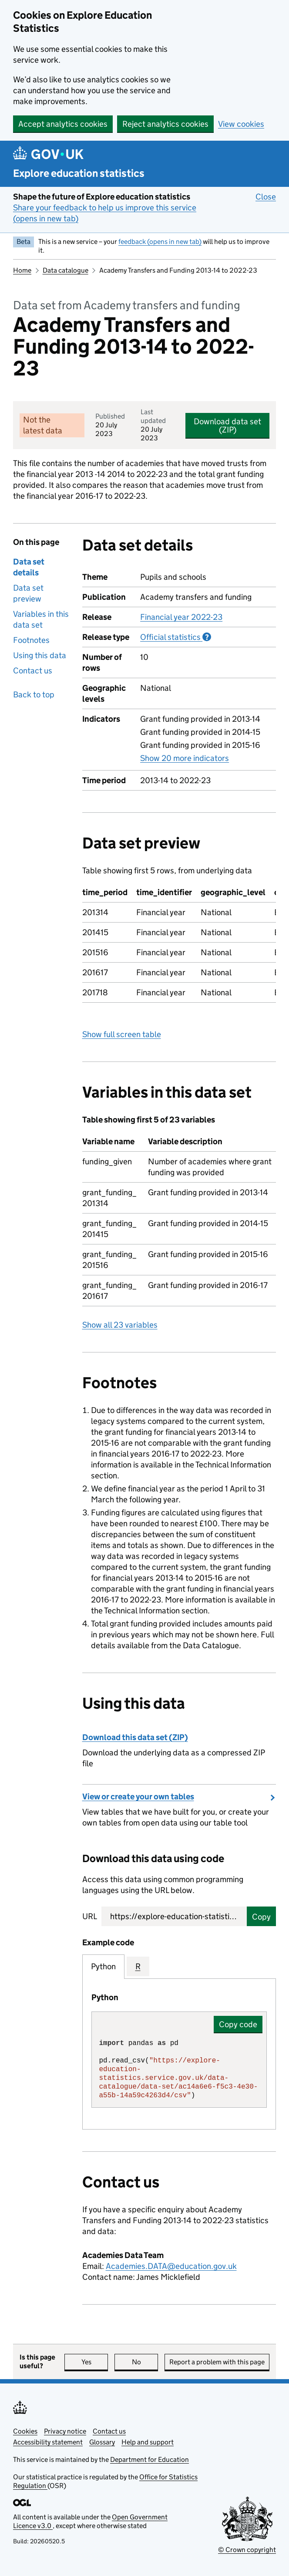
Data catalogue (65, 270)
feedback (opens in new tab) (160, 241)
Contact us (32, 671)
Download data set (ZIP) (227, 425)
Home (22, 270)
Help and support (147, 2442)
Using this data (39, 655)
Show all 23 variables (120, 1325)
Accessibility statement (48, 2442)
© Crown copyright (247, 2550)
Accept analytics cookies (63, 124)
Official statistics (175, 637)
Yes (94, 2362)
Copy (261, 1917)
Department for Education (149, 2459)
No (145, 2362)
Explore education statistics (78, 173)
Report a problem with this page (217, 2362)
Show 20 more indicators (184, 758)
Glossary (102, 2442)
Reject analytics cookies (165, 124)
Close (265, 196)
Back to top (33, 695)
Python (103, 1966)
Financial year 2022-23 (181, 617)
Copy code (238, 2024)
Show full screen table (121, 1034)
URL (89, 1916)
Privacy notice (65, 2431)
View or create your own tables (138, 1797)
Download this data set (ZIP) (135, 1737)
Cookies (25, 2431)
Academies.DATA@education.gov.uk (171, 2266)
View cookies (241, 124)
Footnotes (31, 640)
